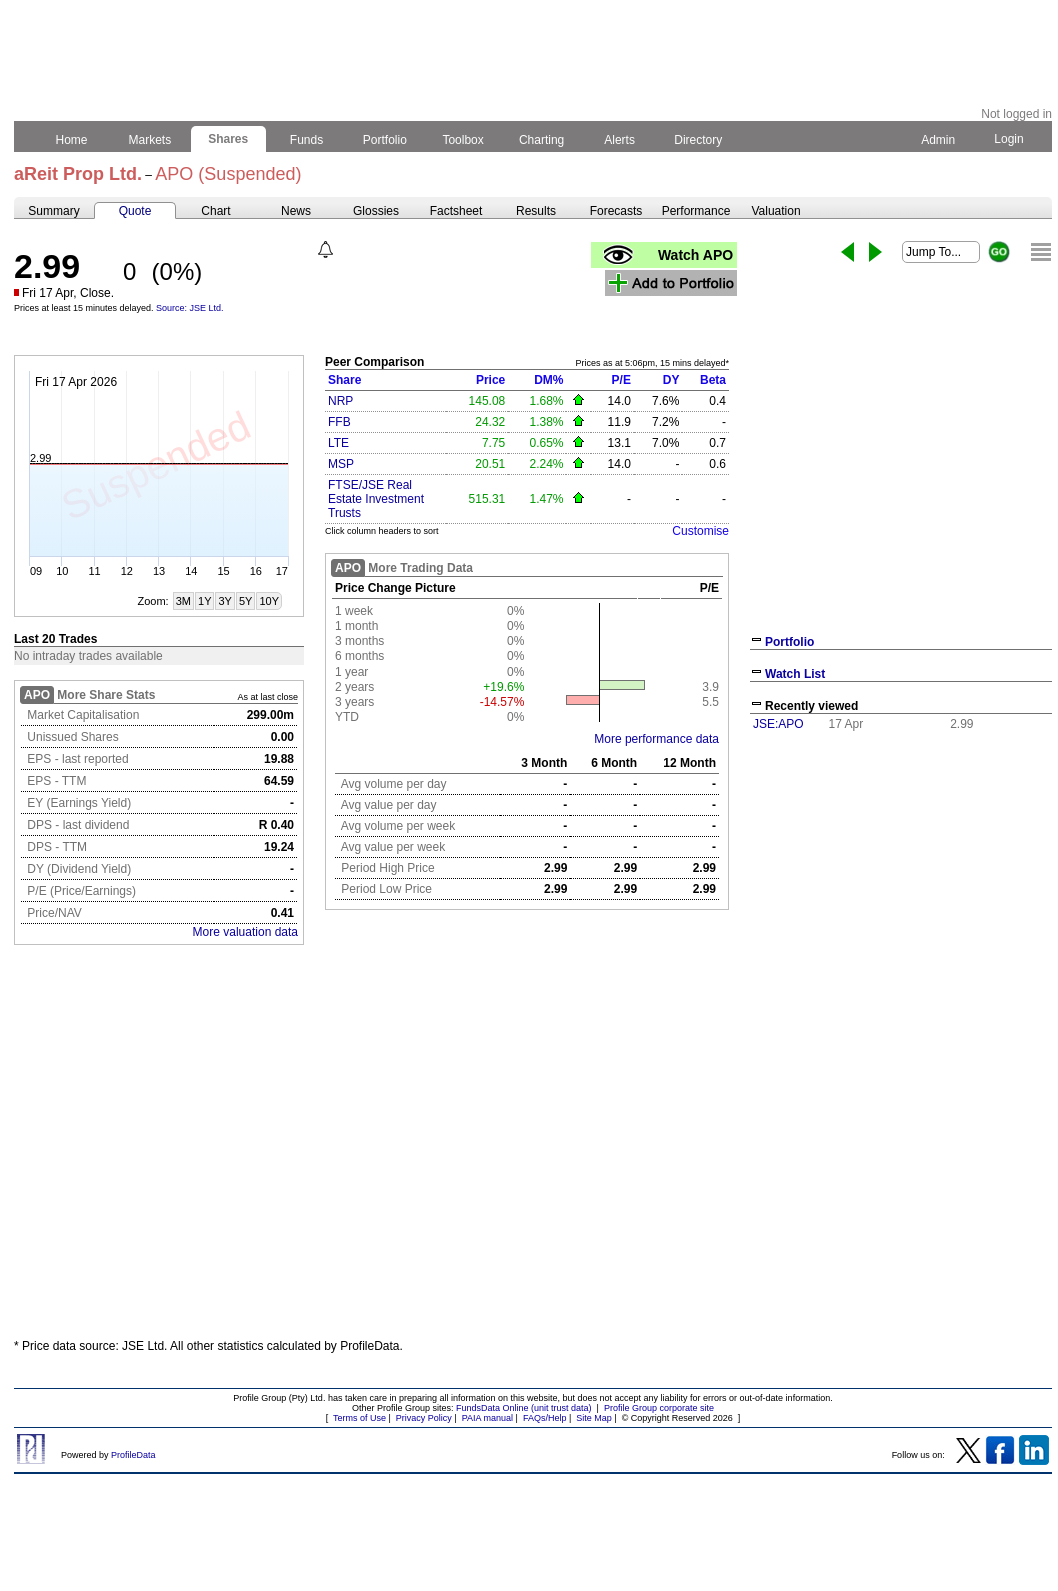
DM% (548, 380)
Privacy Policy (424, 1418)
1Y (204, 601)
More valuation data (245, 932)
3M (183, 601)
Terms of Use (359, 1418)
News (296, 211)
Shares (228, 139)
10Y (269, 601)
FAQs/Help (545, 1418)
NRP (340, 401)
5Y (245, 601)
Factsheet (456, 211)
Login (1009, 139)
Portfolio (385, 140)
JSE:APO (778, 724)
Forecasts (616, 211)
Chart (215, 211)
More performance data (656, 739)
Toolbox (463, 140)
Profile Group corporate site (659, 1408)
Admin (938, 140)
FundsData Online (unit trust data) (524, 1408)
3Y (224, 601)
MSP (341, 464)
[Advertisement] (901, 888)
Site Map (594, 1418)
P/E (621, 380)
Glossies (376, 211)
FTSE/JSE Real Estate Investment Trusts (376, 499)
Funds (307, 140)
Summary (53, 211)
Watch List (795, 674)
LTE (338, 443)
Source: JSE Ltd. (190, 308)
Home (71, 140)
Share (344, 380)
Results (536, 211)
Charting (542, 140)
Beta (713, 380)
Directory (698, 140)
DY (671, 380)
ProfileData (133, 1455)
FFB (339, 422)
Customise (700, 531)
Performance (696, 211)
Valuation (775, 211)
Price (490, 380)
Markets (149, 140)
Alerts (620, 140)
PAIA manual (487, 1418)
